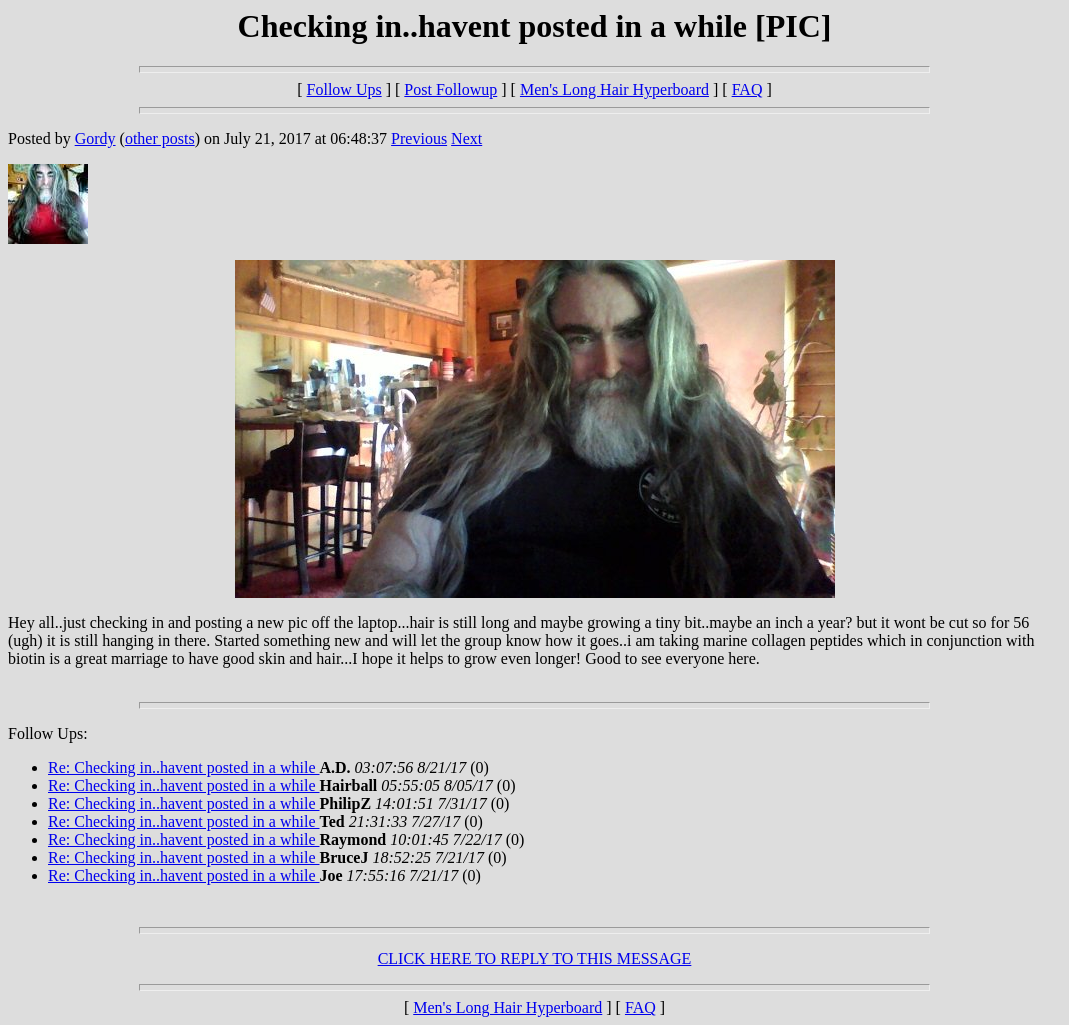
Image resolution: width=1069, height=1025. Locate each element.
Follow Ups (344, 89)
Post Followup (450, 89)
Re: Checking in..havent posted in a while (184, 767)
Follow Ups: (48, 733)
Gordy (95, 138)
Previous (419, 138)
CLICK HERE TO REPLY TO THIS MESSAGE (535, 958)
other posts (160, 138)
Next (466, 138)
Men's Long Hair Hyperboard (614, 89)
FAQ (747, 89)
